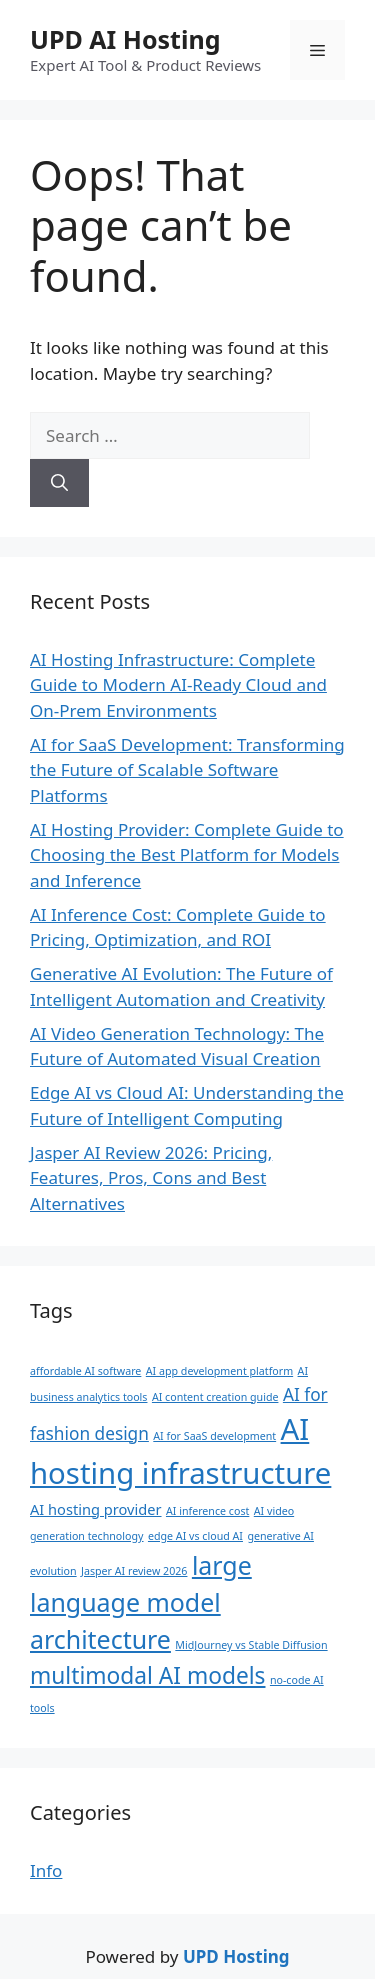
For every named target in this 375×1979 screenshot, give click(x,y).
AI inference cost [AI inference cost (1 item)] (207, 1511)
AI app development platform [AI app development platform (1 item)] (219, 1371)
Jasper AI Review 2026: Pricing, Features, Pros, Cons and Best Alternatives (151, 1178)
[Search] (59, 483)
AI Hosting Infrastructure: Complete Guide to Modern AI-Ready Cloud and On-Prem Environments (178, 685)
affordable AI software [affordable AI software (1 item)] (85, 1371)
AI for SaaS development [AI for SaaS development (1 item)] (214, 1436)
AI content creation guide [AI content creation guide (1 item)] (215, 1397)
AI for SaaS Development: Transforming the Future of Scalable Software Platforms (187, 770)
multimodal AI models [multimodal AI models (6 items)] (147, 1675)
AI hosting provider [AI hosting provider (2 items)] (96, 1509)
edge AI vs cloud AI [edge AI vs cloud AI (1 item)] (195, 1536)
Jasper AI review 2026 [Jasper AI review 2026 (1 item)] (134, 1571)
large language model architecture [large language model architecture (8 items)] (141, 1602)
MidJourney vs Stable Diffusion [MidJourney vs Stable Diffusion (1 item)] (251, 1645)
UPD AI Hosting (125, 39)
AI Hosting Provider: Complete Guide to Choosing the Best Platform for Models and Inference (187, 855)
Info (46, 1870)
